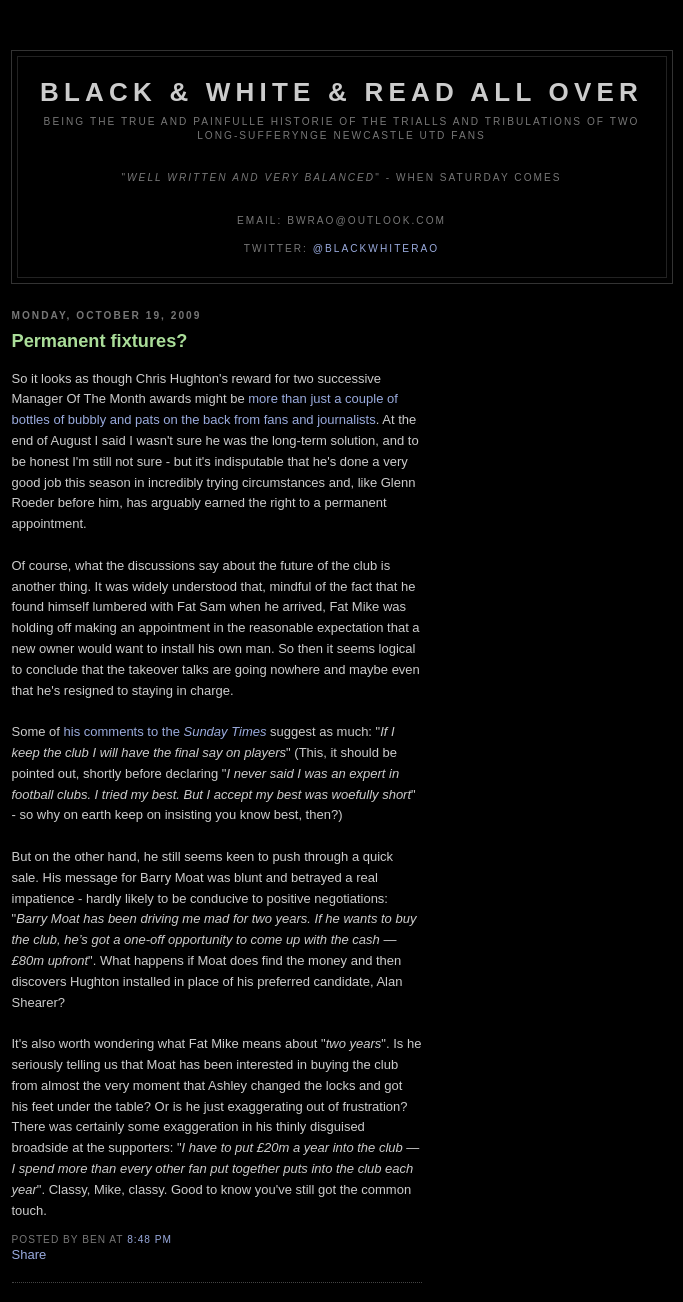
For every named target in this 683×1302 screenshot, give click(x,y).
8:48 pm (149, 1239)
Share (29, 1254)
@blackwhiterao (376, 248)
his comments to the (165, 731)
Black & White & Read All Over (341, 92)
